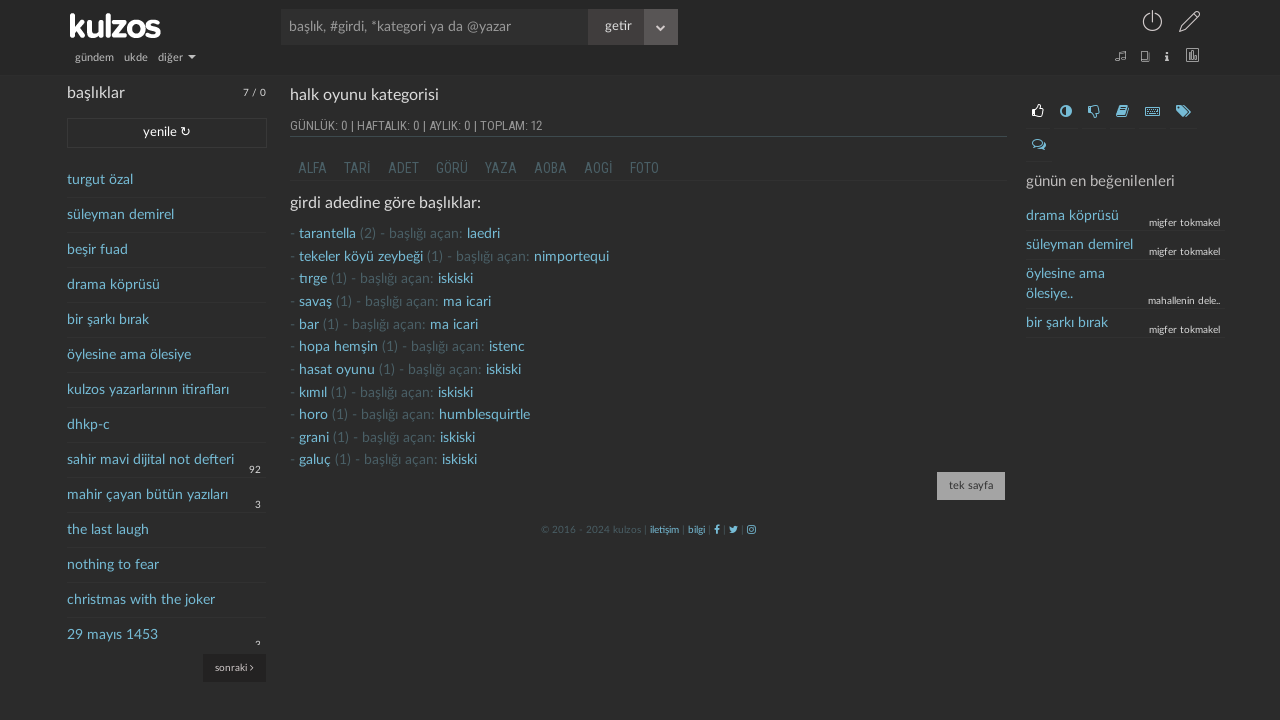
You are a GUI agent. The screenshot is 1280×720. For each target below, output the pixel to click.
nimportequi (571, 257)
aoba (550, 168)
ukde (136, 57)
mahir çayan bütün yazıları (147, 495)
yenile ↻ (167, 132)
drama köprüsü (113, 285)
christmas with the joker (141, 600)
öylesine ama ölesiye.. (1065, 284)
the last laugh (108, 530)
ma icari (467, 302)
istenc (507, 347)
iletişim (664, 530)
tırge (313, 279)
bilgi (696, 530)
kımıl (313, 393)
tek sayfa (971, 485)
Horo (313, 415)
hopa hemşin (338, 347)
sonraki (234, 667)
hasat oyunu (337, 370)
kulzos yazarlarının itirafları (148, 390)
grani (314, 438)
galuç (315, 460)
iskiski (455, 279)
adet (403, 168)
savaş (315, 302)
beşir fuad (97, 250)
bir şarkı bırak (108, 320)
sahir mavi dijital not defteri (150, 460)
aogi (598, 168)
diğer (177, 57)
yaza (501, 168)
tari (357, 168)
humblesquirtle (484, 415)
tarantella (327, 234)
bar (309, 325)
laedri (483, 234)
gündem (94, 57)
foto (644, 168)
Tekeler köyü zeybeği (361, 257)
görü (452, 168)
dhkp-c (88, 425)
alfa (312, 168)
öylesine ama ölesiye (129, 355)
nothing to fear (113, 565)
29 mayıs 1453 (112, 635)
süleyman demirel (120, 215)
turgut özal (100, 180)
